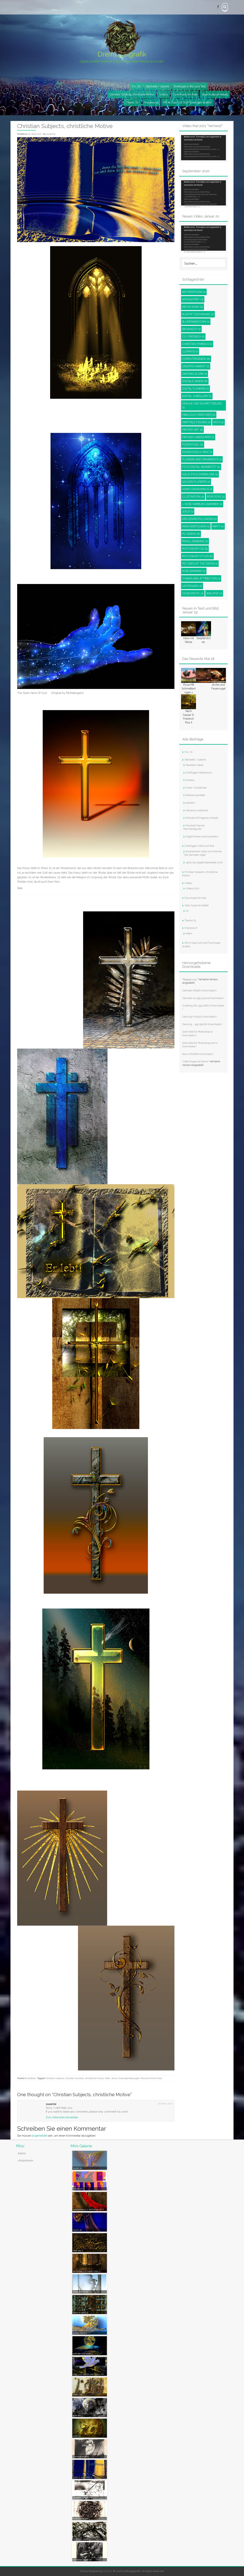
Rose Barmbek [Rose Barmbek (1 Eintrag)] (193, 571)
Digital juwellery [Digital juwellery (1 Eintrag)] (197, 396)
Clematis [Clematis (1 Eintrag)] (190, 351)
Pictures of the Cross (151, 2078)
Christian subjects (54, 2078)
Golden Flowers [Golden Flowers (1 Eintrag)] (196, 481)
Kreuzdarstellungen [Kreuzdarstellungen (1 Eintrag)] (199, 518)
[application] (203, 147)
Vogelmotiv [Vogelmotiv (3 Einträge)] (193, 593)
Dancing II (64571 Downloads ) (199, 1016)
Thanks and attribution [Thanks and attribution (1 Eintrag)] (201, 578)
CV (187, 910)
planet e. (190, 802)
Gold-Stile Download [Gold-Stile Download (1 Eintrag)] (200, 474)
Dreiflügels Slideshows (199, 772)
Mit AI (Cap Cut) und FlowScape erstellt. (187, 102)
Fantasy (190, 780)
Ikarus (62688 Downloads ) (198, 1054)
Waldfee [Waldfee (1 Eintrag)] (214, 593)
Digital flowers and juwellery (202, 836)
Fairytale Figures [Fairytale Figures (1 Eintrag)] (196, 422)
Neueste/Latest (194, 765)
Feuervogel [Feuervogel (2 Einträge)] (192, 444)
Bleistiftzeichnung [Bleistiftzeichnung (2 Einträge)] (198, 314)
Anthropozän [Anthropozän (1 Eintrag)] (194, 291)
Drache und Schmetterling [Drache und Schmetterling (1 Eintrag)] (202, 405)
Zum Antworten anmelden (62, 2117)
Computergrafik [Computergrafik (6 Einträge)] (196, 358)
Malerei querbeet (195, 795)
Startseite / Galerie (157, 86)
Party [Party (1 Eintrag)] (218, 526)
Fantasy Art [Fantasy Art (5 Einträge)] (192, 429)
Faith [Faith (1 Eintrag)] (218, 422)
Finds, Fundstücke (196, 787)
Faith (107, 2078)
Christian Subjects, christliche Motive (132, 94)
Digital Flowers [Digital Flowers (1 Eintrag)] (195, 388)
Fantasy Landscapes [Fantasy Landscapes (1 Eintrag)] (198, 437)
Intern (189, 933)
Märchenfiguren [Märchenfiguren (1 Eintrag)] (196, 526)
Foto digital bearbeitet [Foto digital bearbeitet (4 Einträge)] (201, 466)
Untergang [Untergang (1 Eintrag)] (192, 585)
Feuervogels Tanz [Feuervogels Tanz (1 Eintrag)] (197, 451)
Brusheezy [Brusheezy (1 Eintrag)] (191, 329)
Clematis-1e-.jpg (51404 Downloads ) (203, 998)
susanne (50, 134)
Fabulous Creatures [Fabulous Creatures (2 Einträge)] (198, 414)
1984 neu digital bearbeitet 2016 (204, 862)
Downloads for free (185, 94)
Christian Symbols (74, 2078)
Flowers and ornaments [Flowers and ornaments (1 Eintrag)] (202, 459)
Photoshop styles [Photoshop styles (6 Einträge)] (197, 556)
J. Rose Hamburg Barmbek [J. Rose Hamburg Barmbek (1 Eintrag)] (202, 504)
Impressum (151, 102)
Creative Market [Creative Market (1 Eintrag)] (195, 366)
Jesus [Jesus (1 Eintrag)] (187, 511)
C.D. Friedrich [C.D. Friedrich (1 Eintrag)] (193, 336)
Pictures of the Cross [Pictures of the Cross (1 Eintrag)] (200, 563)
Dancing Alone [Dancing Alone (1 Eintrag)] (194, 373)
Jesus (114, 2078)
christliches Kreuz (94, 2078)
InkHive (107, 2571)
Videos (163, 94)
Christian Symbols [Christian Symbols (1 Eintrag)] (197, 344)
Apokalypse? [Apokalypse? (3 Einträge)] (192, 299)
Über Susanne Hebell (215, 94)
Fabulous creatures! (197, 810)
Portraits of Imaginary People (202, 817)
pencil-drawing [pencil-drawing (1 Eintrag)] (195, 541)
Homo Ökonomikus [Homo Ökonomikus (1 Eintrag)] (197, 489)
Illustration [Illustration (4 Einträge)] (193, 496)
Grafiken (31, 2078)
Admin (22, 2153)
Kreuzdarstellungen (129, 2078)
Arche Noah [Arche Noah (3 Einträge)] (192, 306)
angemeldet (39, 2135)
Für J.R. (136, 86)
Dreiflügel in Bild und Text (189, 86)
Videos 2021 (192, 888)
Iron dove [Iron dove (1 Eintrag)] (216, 496)
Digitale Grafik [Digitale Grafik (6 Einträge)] (195, 381)
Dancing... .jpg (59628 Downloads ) (202, 1024)
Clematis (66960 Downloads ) (199, 990)
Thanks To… (133, 102)
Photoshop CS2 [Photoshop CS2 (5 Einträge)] (195, 548)
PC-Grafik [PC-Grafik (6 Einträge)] (191, 533)
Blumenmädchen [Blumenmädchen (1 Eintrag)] (195, 321)
